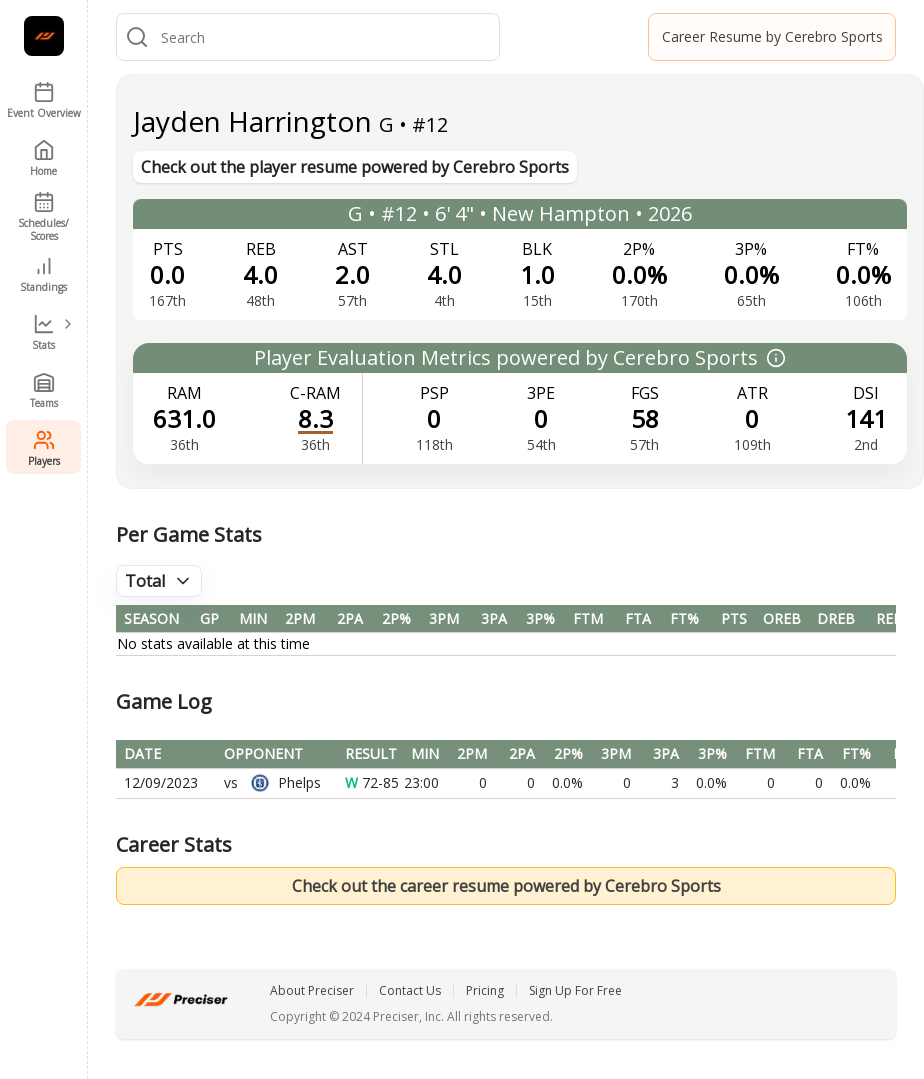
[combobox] (326, 37)
